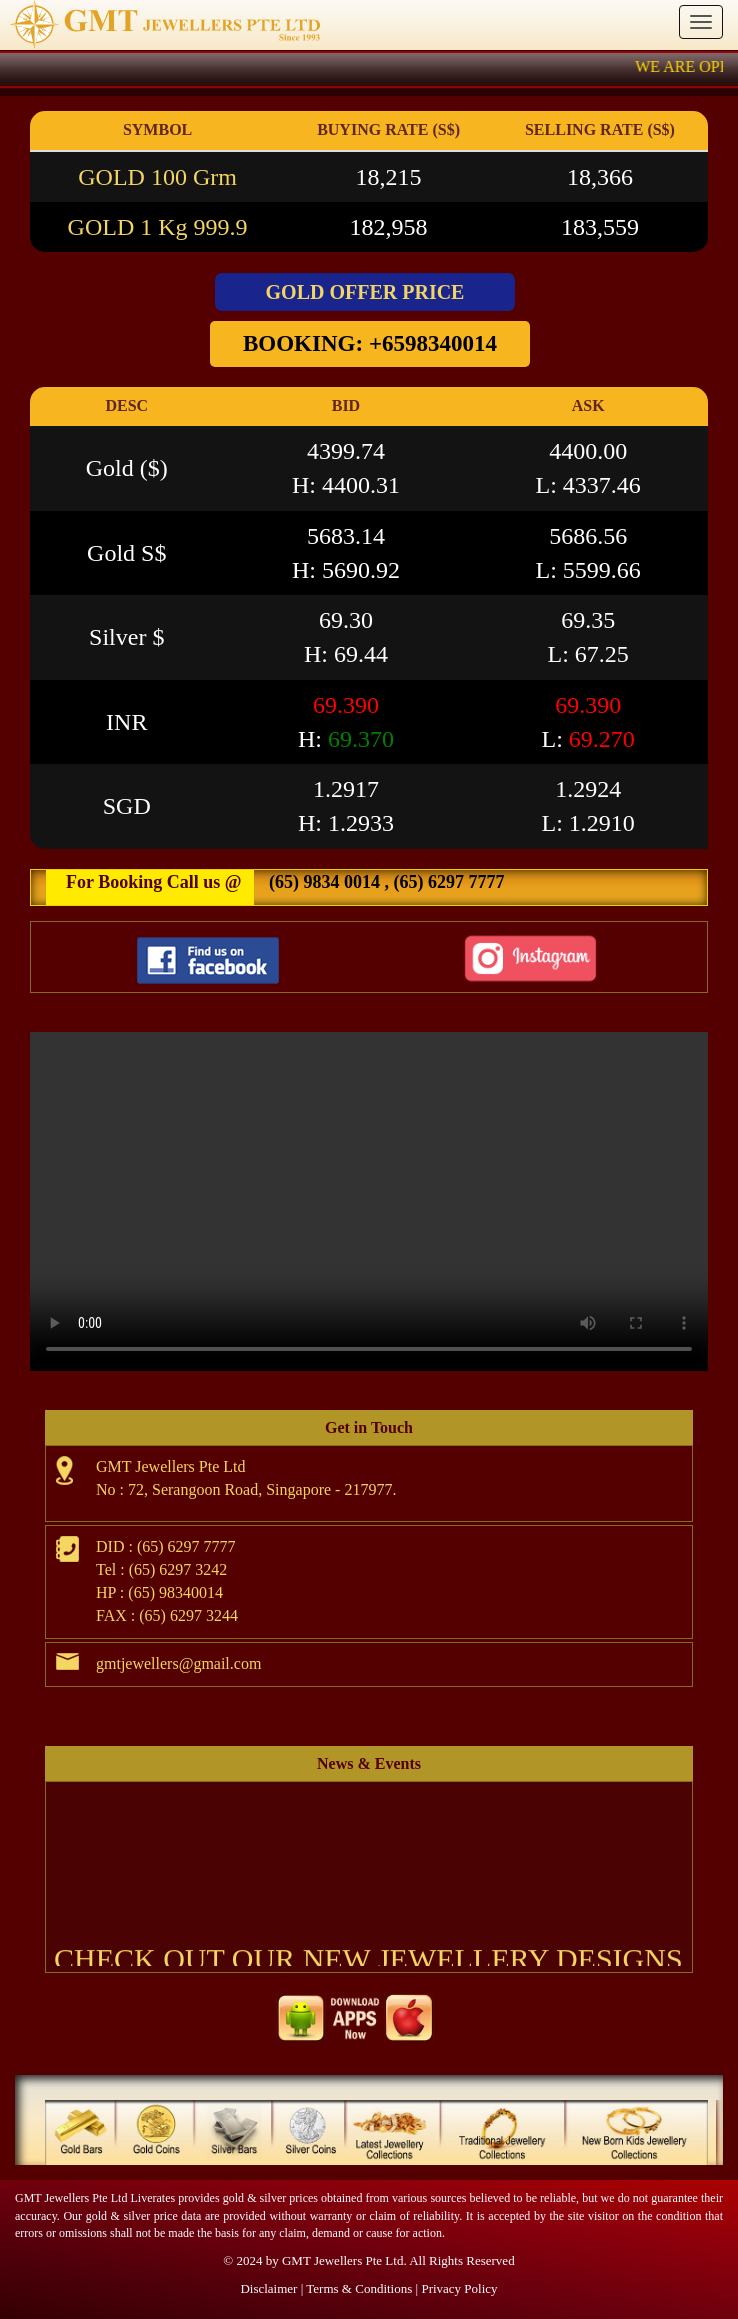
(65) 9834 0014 (324, 882)
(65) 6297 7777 (447, 882)
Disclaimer (268, 2288)
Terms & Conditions (359, 2288)
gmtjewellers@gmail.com (178, 1663)
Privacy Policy (459, 2288)
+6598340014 (433, 343)
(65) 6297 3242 (178, 1569)
